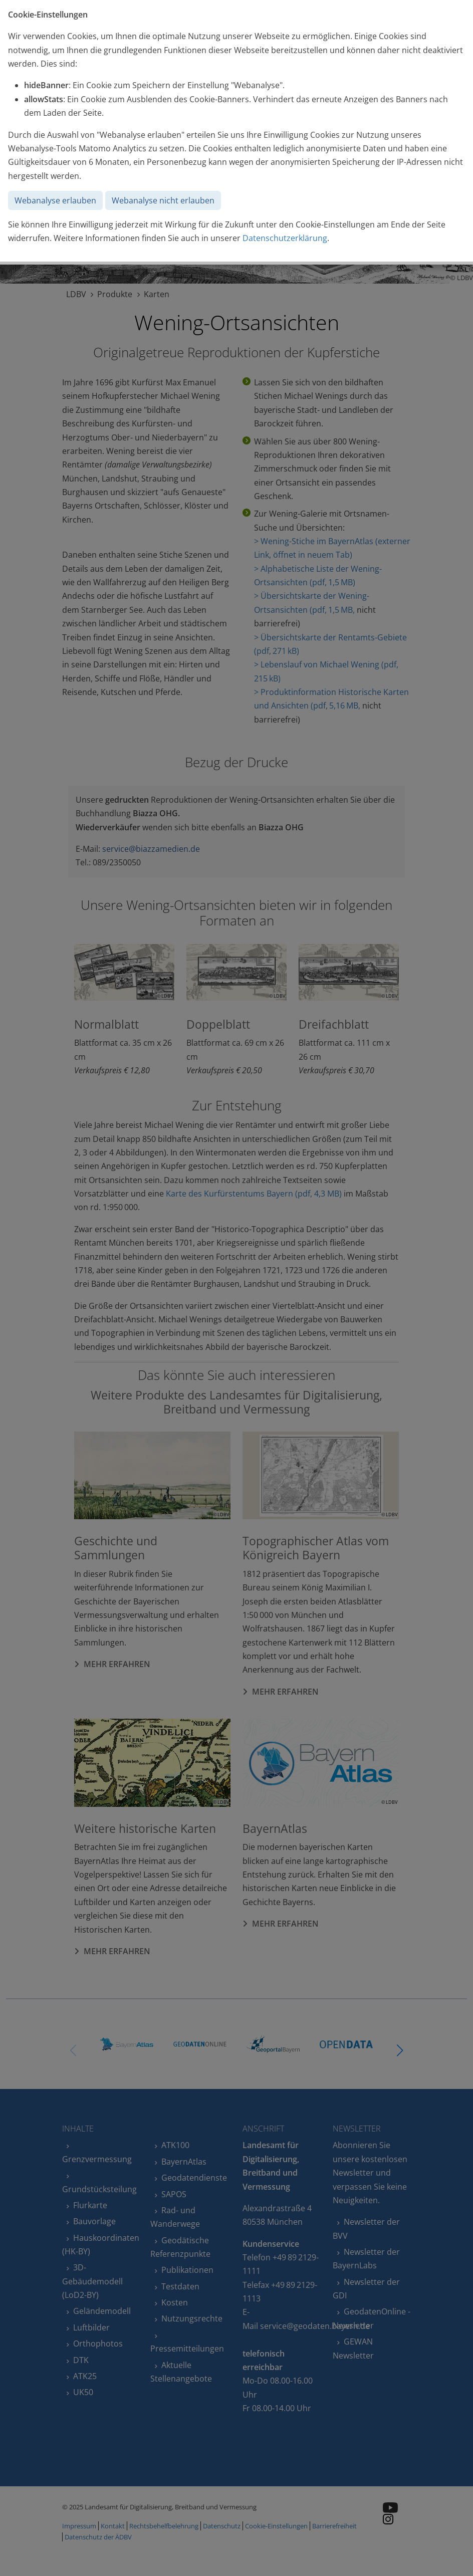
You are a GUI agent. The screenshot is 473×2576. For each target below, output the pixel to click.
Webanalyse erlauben (55, 200)
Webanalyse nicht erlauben (163, 200)
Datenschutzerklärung (285, 238)
